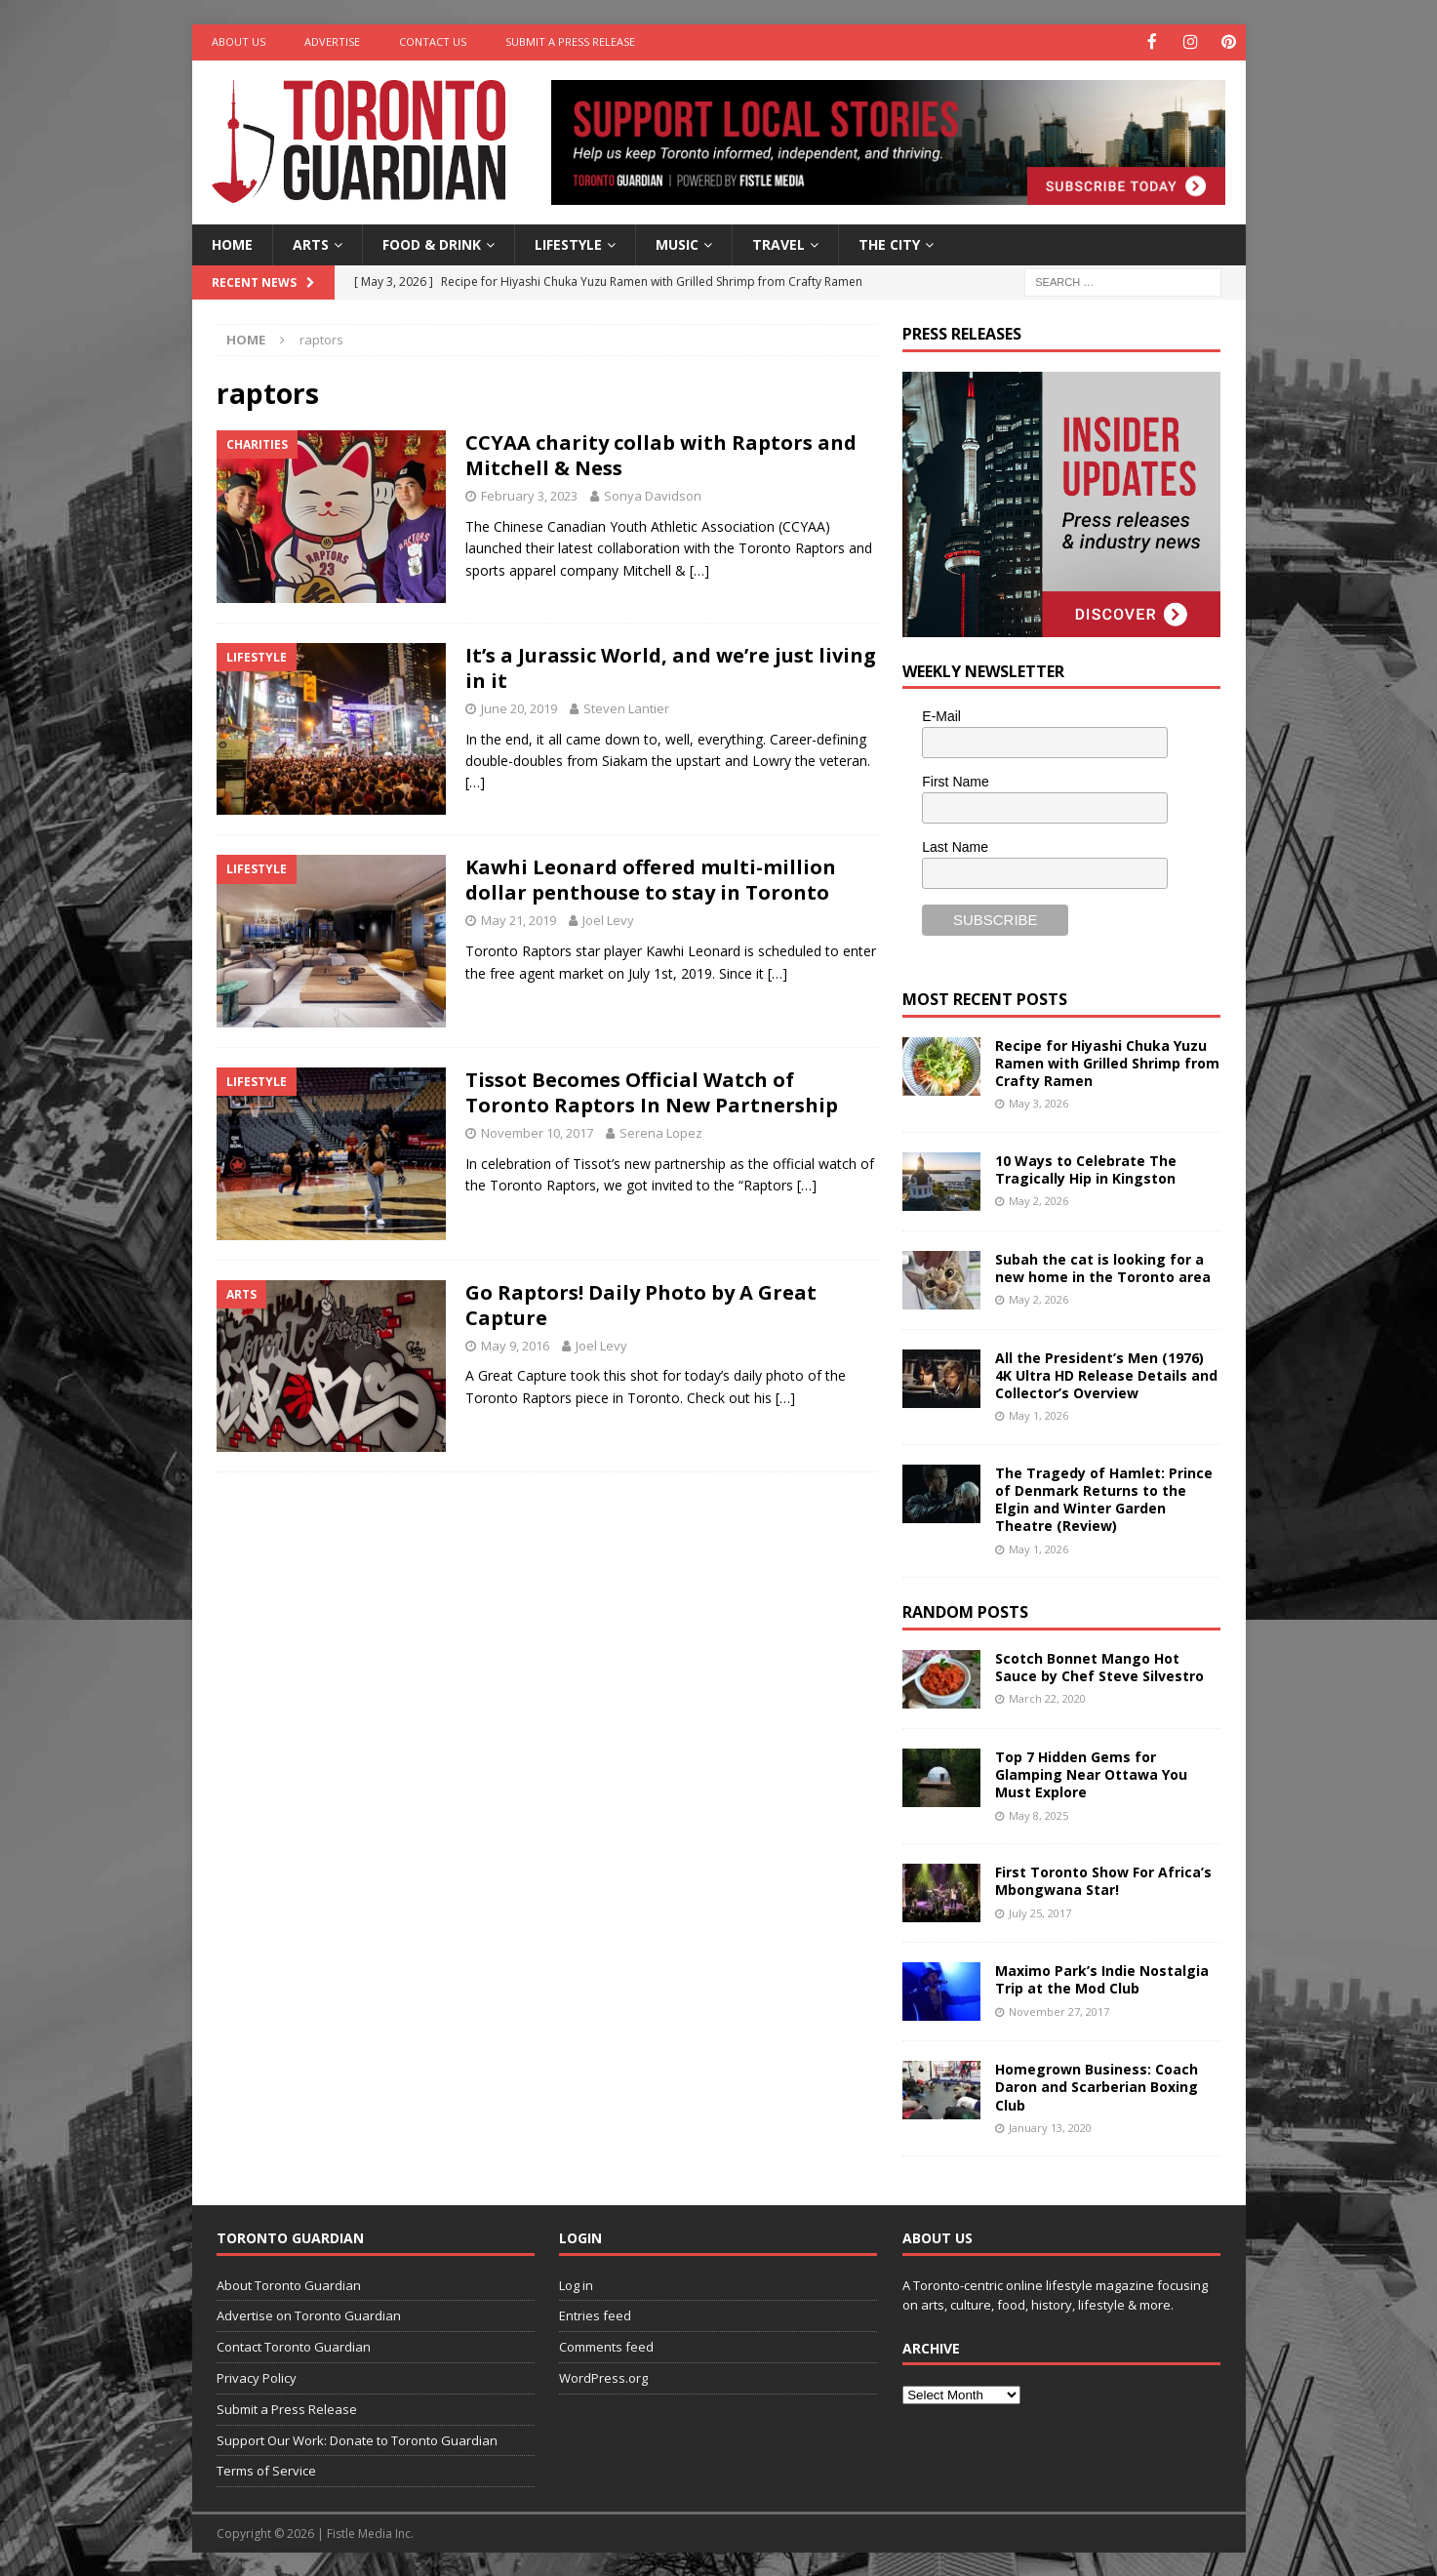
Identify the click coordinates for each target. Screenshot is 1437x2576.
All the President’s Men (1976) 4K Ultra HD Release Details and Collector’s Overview (1106, 1373)
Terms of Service (266, 2469)
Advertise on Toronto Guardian (309, 2314)
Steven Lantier (626, 706)
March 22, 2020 (1047, 1697)
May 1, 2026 (1038, 1414)
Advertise (332, 41)
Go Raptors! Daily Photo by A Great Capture (641, 1303)
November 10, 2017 (537, 1132)
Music (677, 242)
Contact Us (432, 41)
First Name (955, 780)
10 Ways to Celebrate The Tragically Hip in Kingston (1086, 1167)
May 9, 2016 (515, 1343)
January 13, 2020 (1050, 2125)
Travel (778, 242)
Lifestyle (568, 242)
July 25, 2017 (1040, 1911)
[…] (699, 568)
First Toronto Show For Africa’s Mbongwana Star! (1103, 1880)
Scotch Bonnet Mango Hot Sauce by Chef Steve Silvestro (1099, 1665)
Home (232, 242)
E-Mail (941, 715)
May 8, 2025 (1038, 1813)
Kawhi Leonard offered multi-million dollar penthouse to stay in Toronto (650, 879)
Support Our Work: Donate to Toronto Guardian (357, 2438)
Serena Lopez (660, 1132)
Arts (311, 242)
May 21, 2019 (518, 919)
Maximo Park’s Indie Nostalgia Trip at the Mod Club (1102, 1978)
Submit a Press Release (570, 41)
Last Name (955, 845)
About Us (238, 41)
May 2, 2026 (1038, 1199)
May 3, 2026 (1038, 1102)
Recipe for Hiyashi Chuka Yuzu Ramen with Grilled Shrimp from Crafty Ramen (1107, 1061)
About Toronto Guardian (289, 2283)
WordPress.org (603, 2376)
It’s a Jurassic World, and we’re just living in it (670, 666)
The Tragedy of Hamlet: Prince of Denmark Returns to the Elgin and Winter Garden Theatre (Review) (1104, 1498)
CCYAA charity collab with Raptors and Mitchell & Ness (661, 454)
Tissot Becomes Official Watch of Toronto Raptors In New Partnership (651, 1091)
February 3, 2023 (529, 494)
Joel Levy (608, 919)
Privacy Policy (257, 2376)
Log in (576, 2283)
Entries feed (595, 2314)
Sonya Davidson (652, 494)
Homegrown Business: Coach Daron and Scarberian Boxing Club (1096, 2086)
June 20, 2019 (519, 706)
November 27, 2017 (1059, 2009)
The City (889, 242)
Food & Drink (431, 242)
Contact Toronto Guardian (294, 2346)
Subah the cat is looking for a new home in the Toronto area (1103, 1266)
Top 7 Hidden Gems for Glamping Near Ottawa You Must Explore (1091, 1772)
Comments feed (606, 2346)
